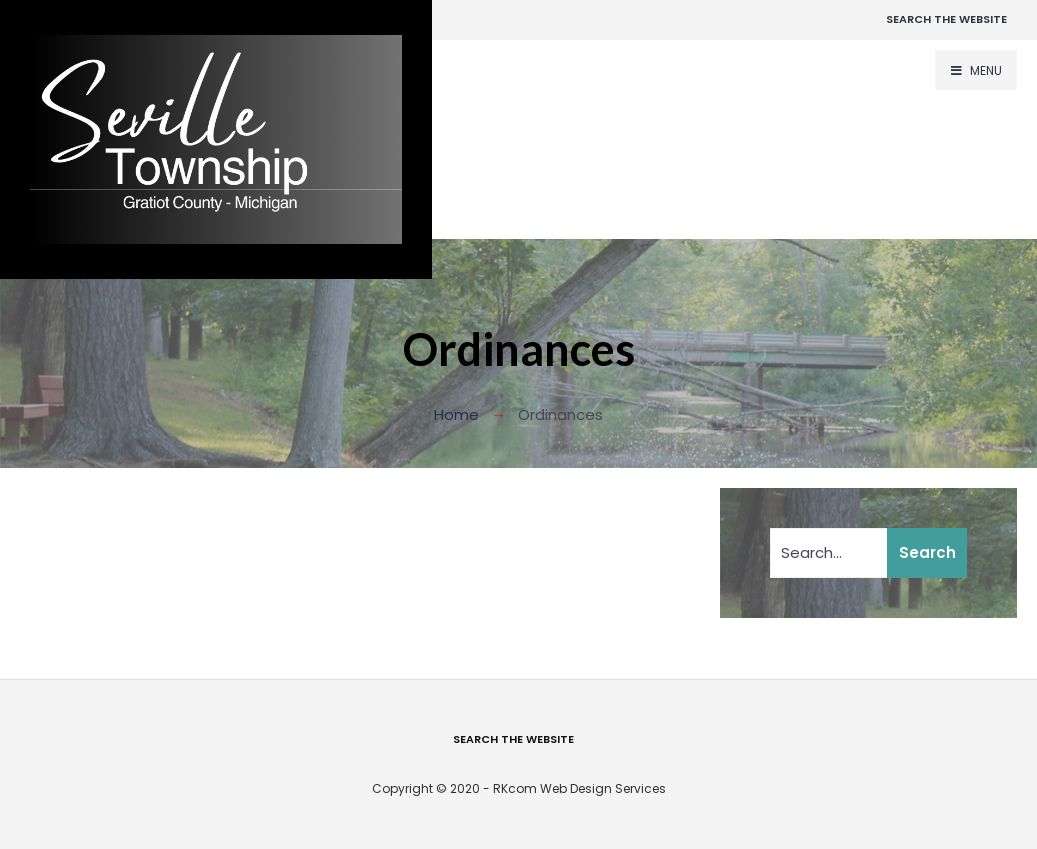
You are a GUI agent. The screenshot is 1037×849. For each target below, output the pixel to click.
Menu (976, 70)
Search (927, 552)
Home (456, 414)
